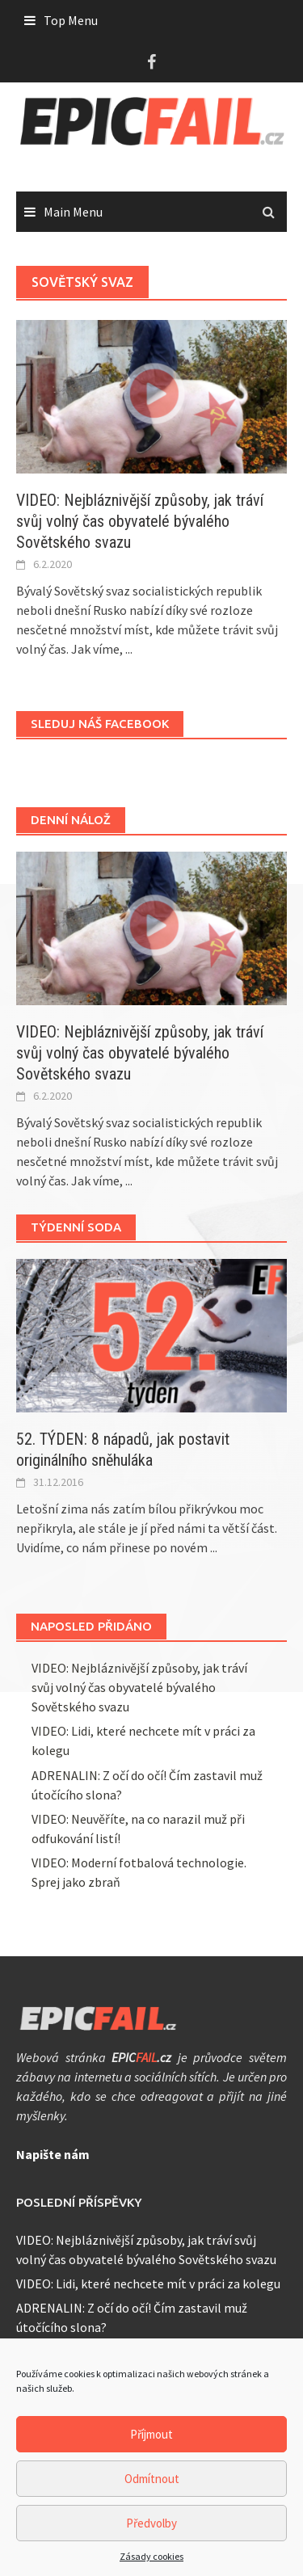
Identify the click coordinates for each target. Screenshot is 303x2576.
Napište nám (53, 2154)
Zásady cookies (151, 2556)
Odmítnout (151, 2478)
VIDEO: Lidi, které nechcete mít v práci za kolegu (148, 2283)
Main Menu (73, 212)
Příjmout (151, 2434)
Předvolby (151, 2523)
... (129, 649)
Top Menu (71, 20)
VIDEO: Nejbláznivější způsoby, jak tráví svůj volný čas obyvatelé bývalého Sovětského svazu (139, 521)
